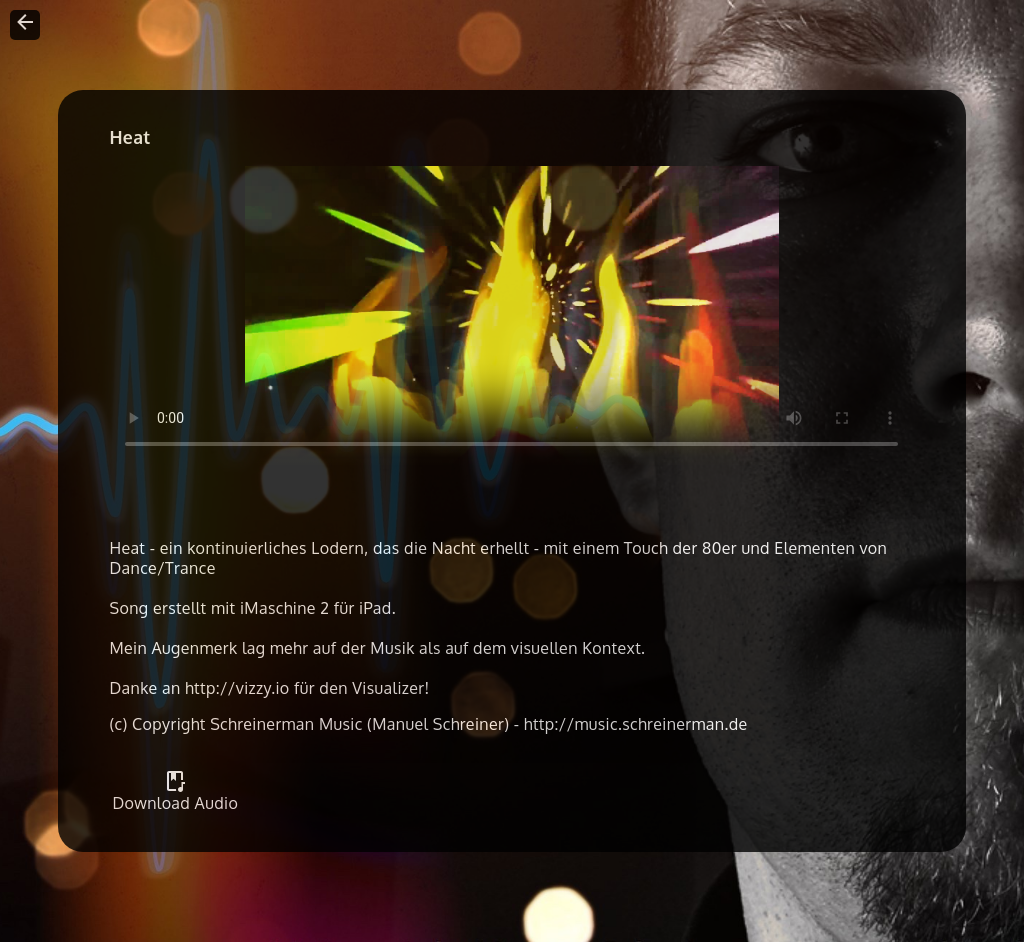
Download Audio (175, 795)
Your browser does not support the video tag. (511, 316)
